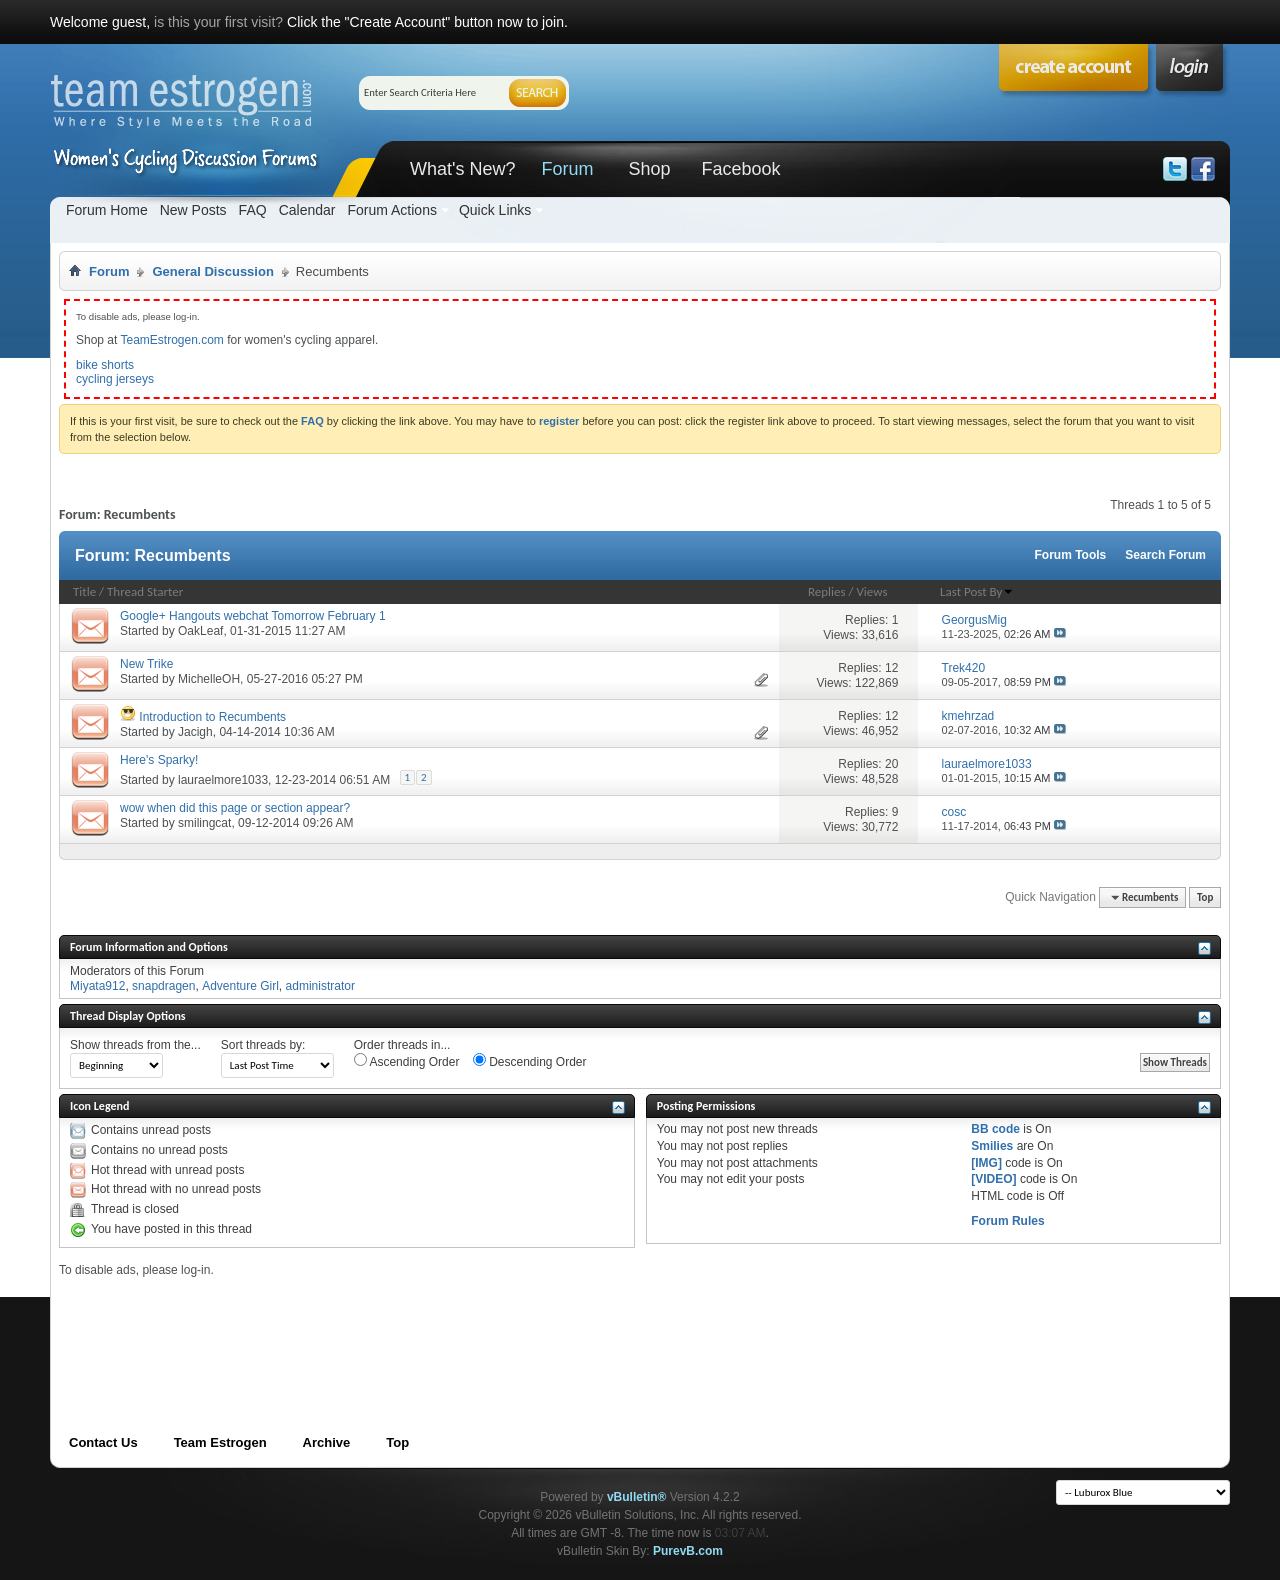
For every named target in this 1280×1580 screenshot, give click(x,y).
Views (871, 591)
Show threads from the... (135, 1045)
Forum (567, 169)
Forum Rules (1007, 1221)
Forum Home (107, 210)
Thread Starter (145, 591)
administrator (320, 986)
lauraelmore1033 (223, 780)
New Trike (146, 664)
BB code (995, 1129)
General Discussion (212, 271)
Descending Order (530, 1061)
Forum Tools (1071, 555)
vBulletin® (637, 1497)
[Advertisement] (423, 1322)
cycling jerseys (115, 379)
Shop (649, 169)
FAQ (253, 210)
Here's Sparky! (159, 760)
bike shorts (105, 365)
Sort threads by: (263, 1045)
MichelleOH (209, 679)
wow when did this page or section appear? (235, 808)
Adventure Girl (240, 986)
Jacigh (195, 732)
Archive (327, 1442)
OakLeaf (200, 631)
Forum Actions (391, 210)
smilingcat (204, 823)
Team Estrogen (220, 1442)
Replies (827, 591)
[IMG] (986, 1163)
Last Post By (977, 591)
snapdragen (163, 986)
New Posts (193, 210)
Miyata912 (97, 986)
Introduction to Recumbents (212, 717)
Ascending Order (407, 1061)
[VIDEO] (993, 1179)
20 (891, 764)
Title (84, 591)
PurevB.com (688, 1551)
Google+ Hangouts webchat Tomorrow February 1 (253, 616)
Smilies (992, 1146)
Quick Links (495, 210)
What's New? (462, 169)
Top (1205, 897)
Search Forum (1165, 555)
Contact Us (103, 1442)
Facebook (740, 169)
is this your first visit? (218, 22)
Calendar (307, 210)
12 (891, 668)
